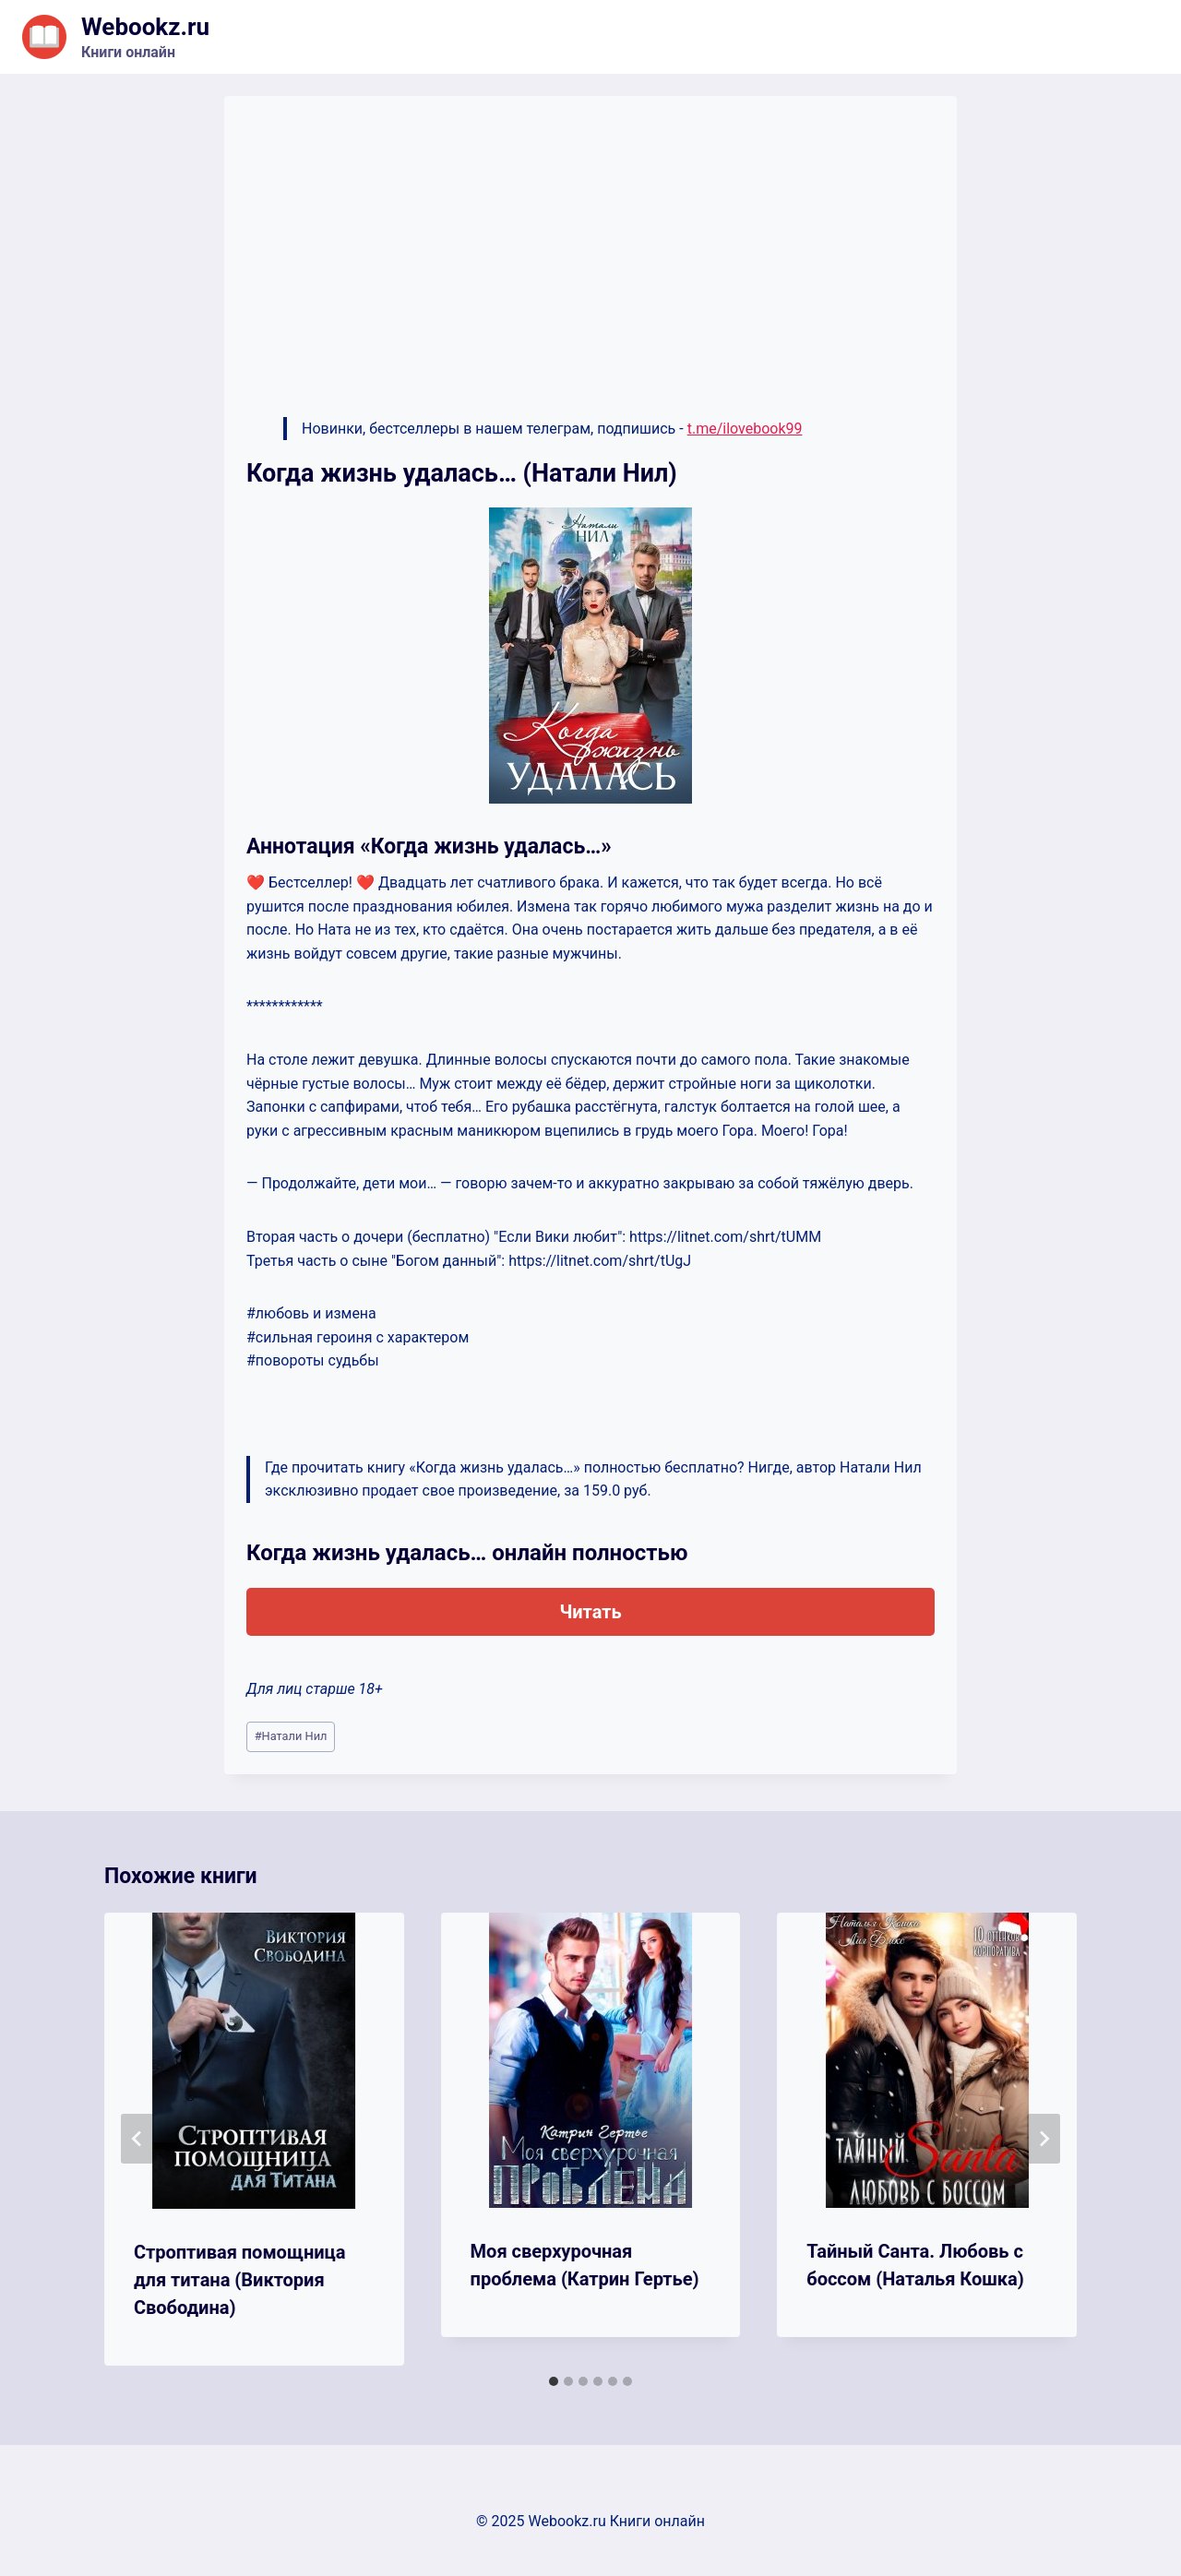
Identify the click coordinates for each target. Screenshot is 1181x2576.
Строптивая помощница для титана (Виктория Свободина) (240, 2280)
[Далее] (1043, 2139)
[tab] (553, 2381)
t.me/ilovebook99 (745, 428)
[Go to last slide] (137, 2139)
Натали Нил (291, 1736)
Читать (590, 1612)
